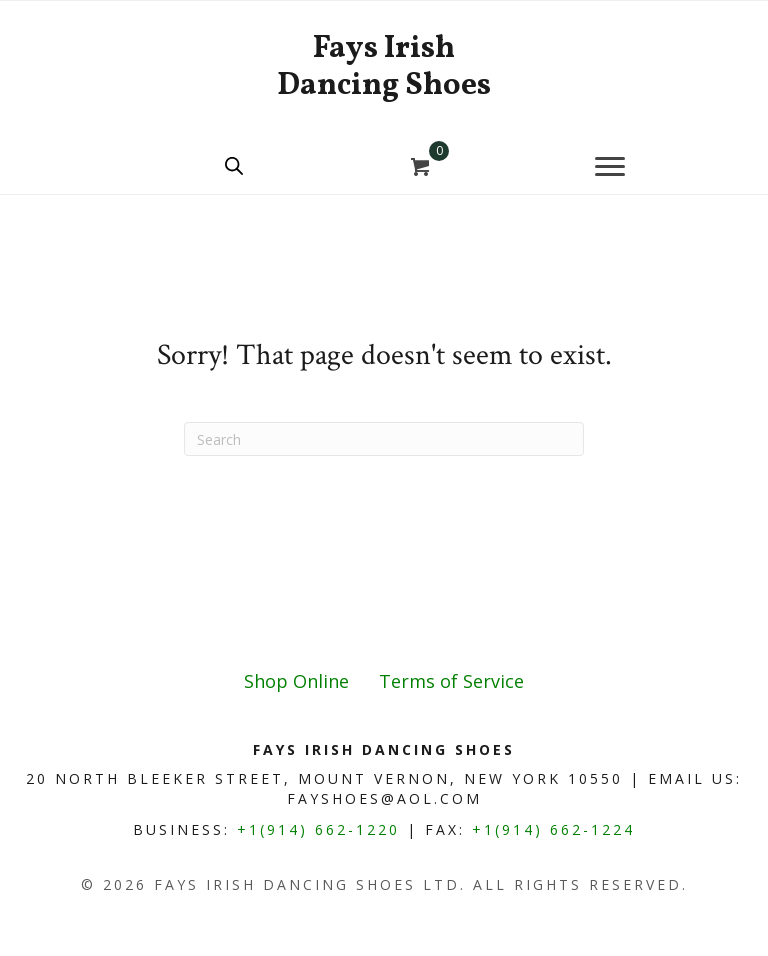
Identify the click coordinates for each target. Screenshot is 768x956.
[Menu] (610, 167)
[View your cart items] (421, 169)
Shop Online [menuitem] (296, 681)
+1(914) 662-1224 (553, 829)
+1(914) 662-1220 (318, 829)
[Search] (384, 439)
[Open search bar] (234, 165)
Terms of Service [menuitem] (451, 681)
